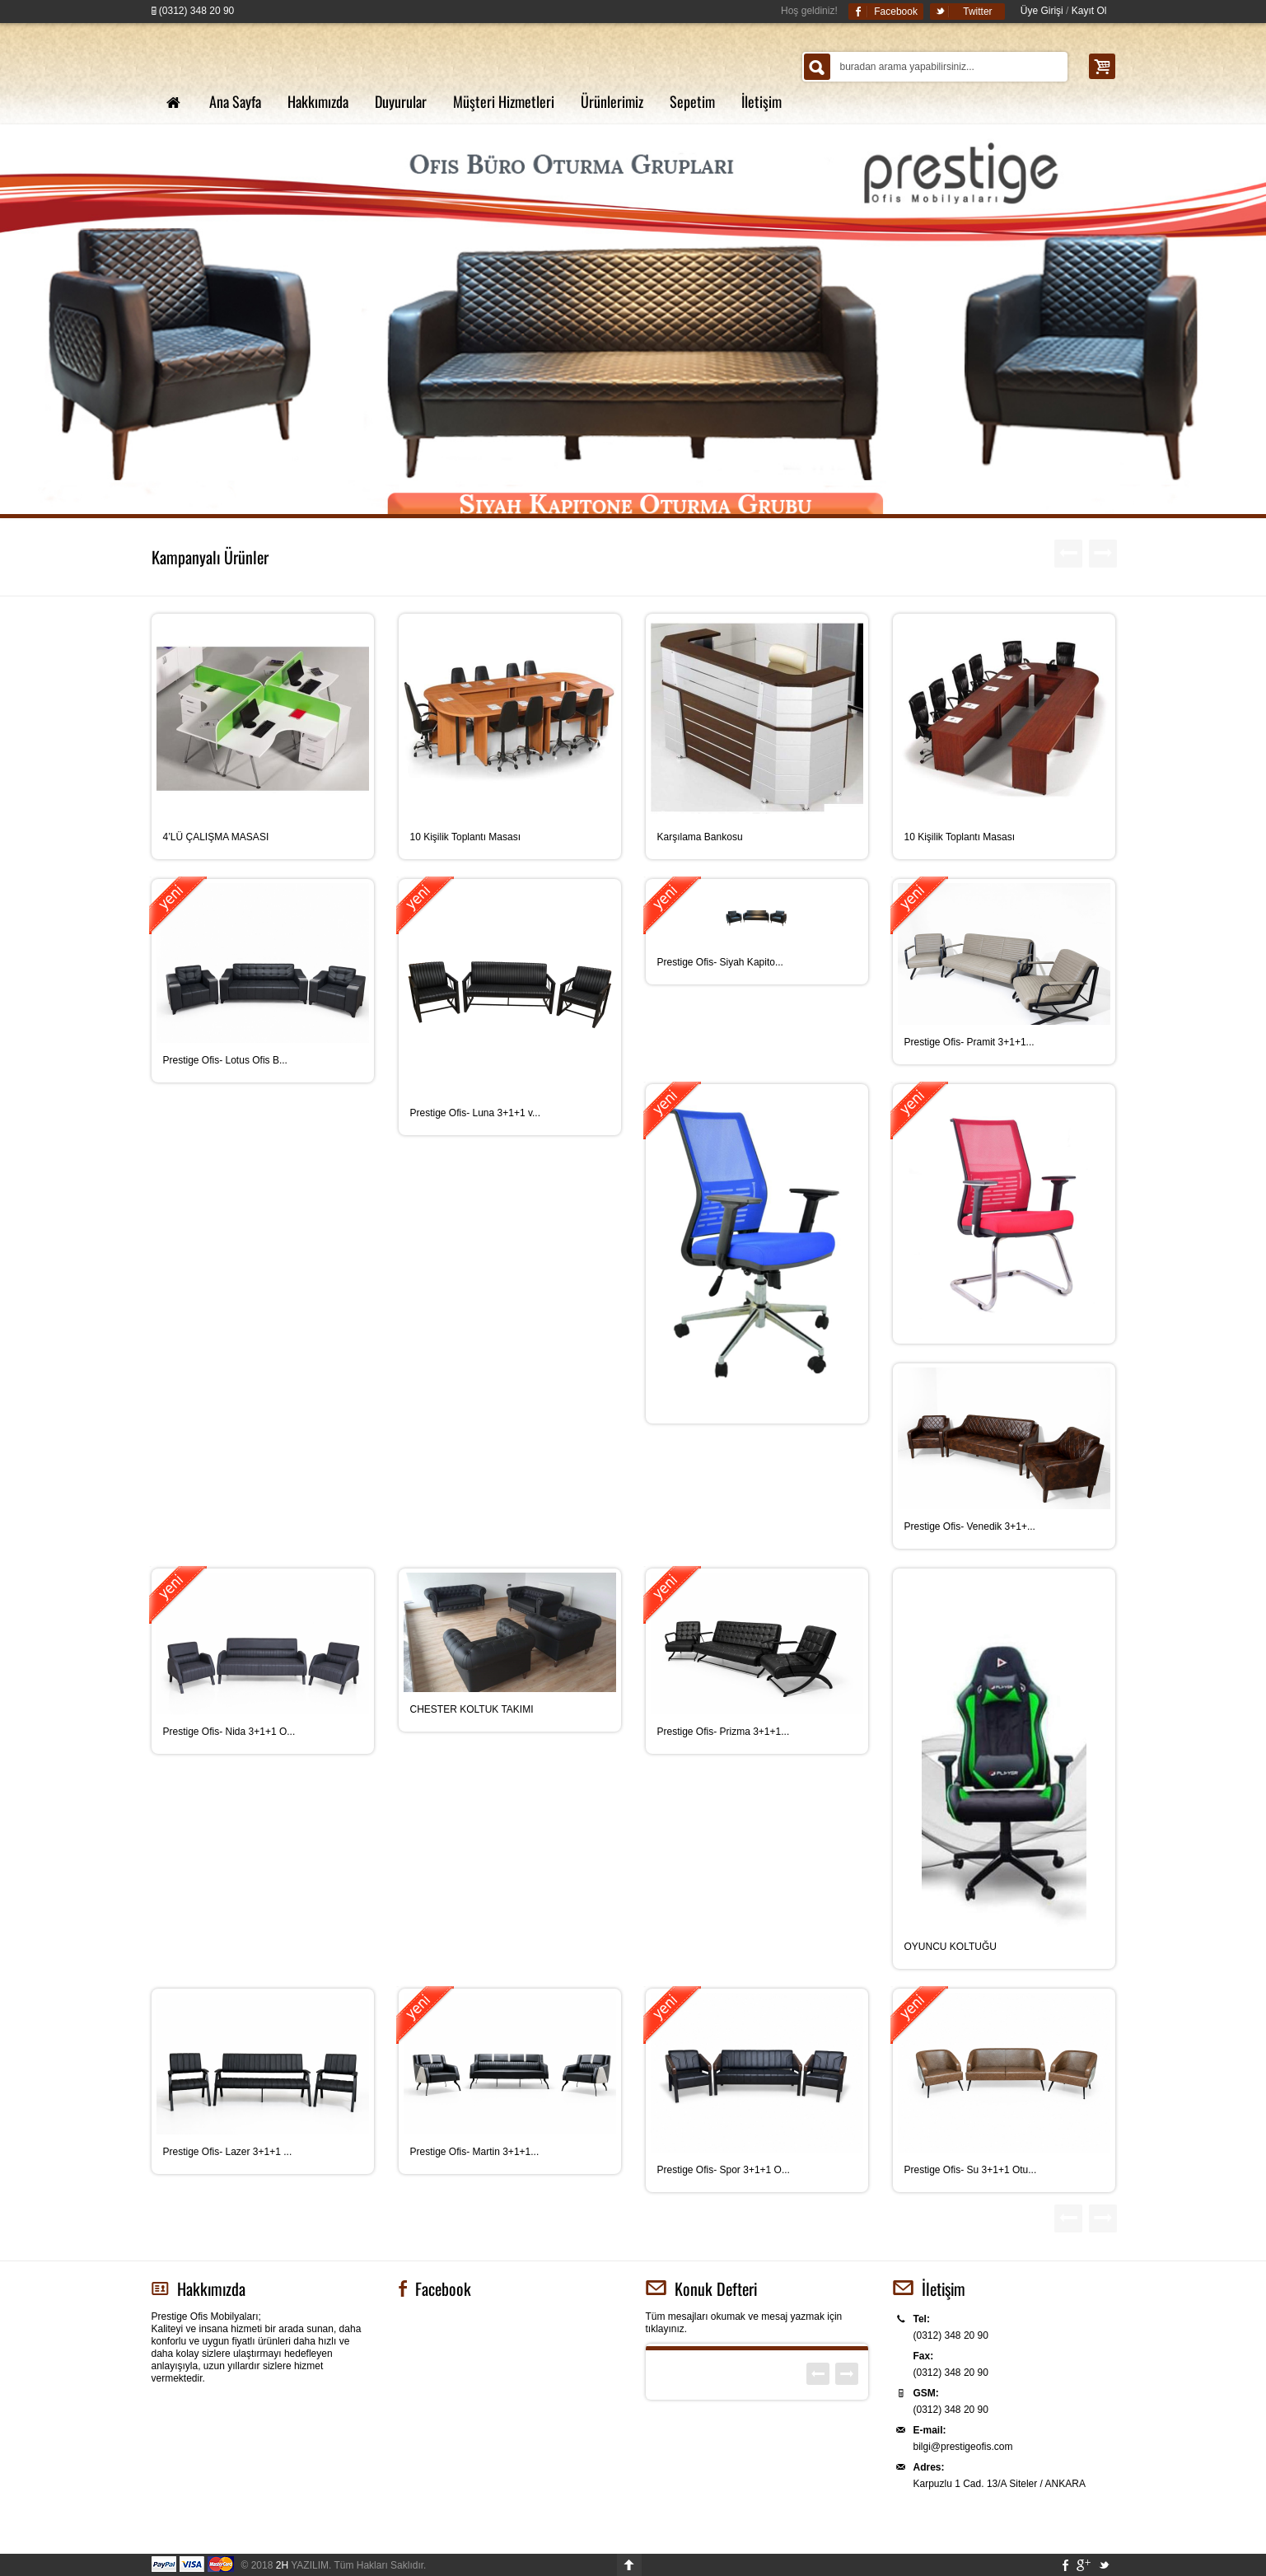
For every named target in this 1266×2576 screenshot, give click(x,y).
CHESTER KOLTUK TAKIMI (472, 1709)
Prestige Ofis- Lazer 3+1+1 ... (227, 2152)
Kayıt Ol (1089, 10)
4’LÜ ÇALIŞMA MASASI (216, 837)
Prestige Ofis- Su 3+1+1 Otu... (970, 2170)
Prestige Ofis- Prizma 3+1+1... (723, 1731)
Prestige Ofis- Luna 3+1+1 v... (475, 1113)
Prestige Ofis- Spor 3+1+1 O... (723, 2170)
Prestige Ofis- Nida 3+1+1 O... (229, 1731)
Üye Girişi (1042, 10)
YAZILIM (302, 2565)
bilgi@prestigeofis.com (963, 2446)
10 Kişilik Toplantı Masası (465, 837)
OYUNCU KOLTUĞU (950, 1946)
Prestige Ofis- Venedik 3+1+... (969, 1526)
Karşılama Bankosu (700, 837)
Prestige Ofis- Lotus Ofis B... (225, 1060)
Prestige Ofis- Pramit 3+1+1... (969, 1042)
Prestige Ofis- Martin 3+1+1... (475, 2152)
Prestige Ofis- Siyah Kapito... (720, 962)
